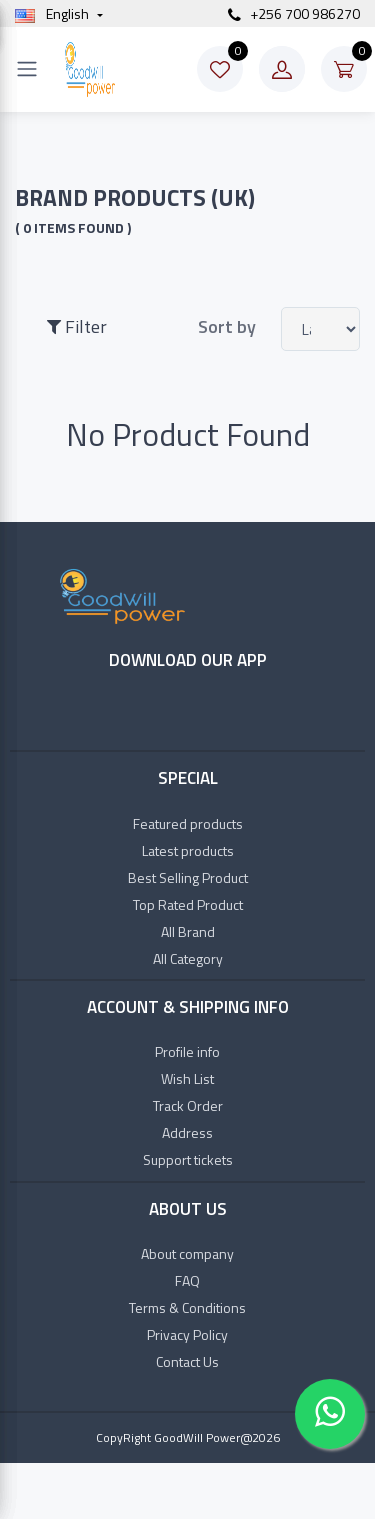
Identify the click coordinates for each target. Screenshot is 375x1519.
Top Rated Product (188, 904)
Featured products (188, 823)
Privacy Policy (187, 1334)
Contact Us (187, 1361)
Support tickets (188, 1159)
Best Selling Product (188, 877)
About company (187, 1253)
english (53, 13)
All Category (188, 958)
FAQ (187, 1280)
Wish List (187, 1078)
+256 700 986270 (294, 13)
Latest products (188, 850)
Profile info (187, 1051)
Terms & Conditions (187, 1307)
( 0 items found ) (73, 228)
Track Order (188, 1105)
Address (187, 1132)
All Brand (188, 931)
